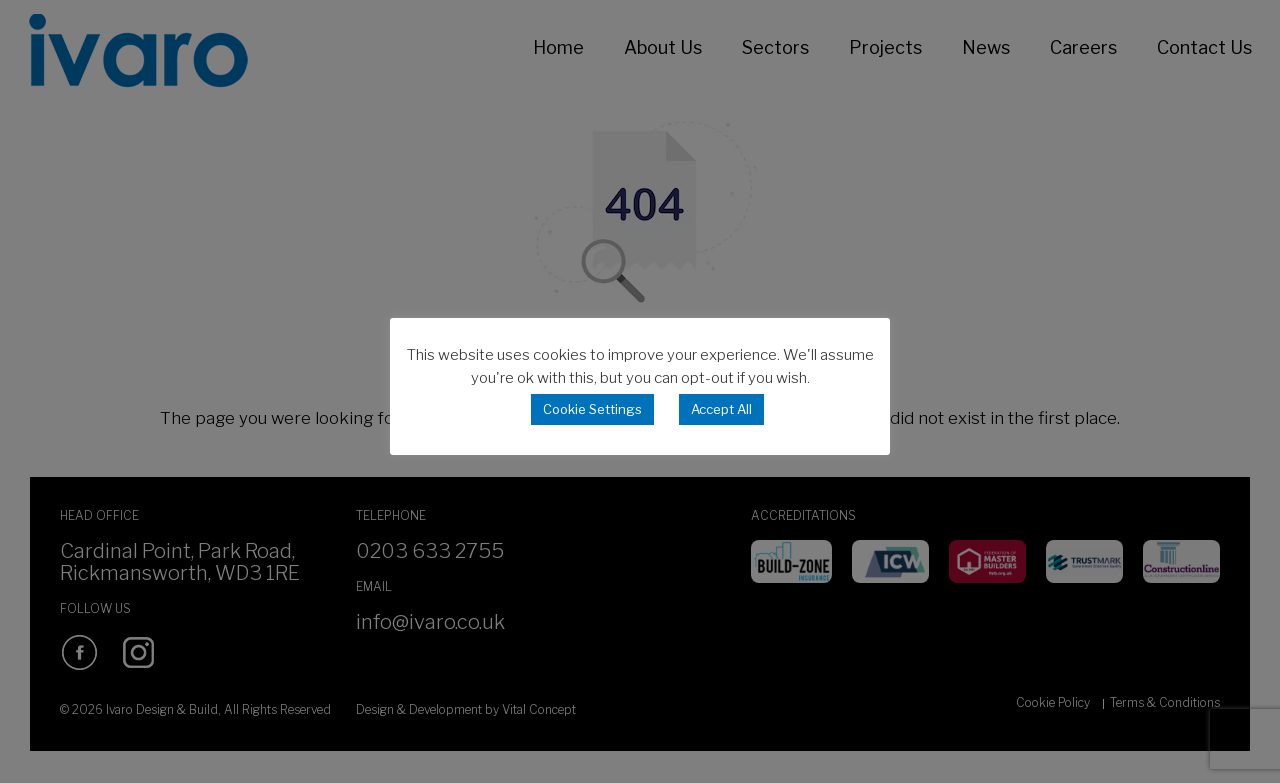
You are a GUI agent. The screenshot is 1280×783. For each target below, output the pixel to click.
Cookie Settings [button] (592, 409)
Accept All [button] (721, 409)
